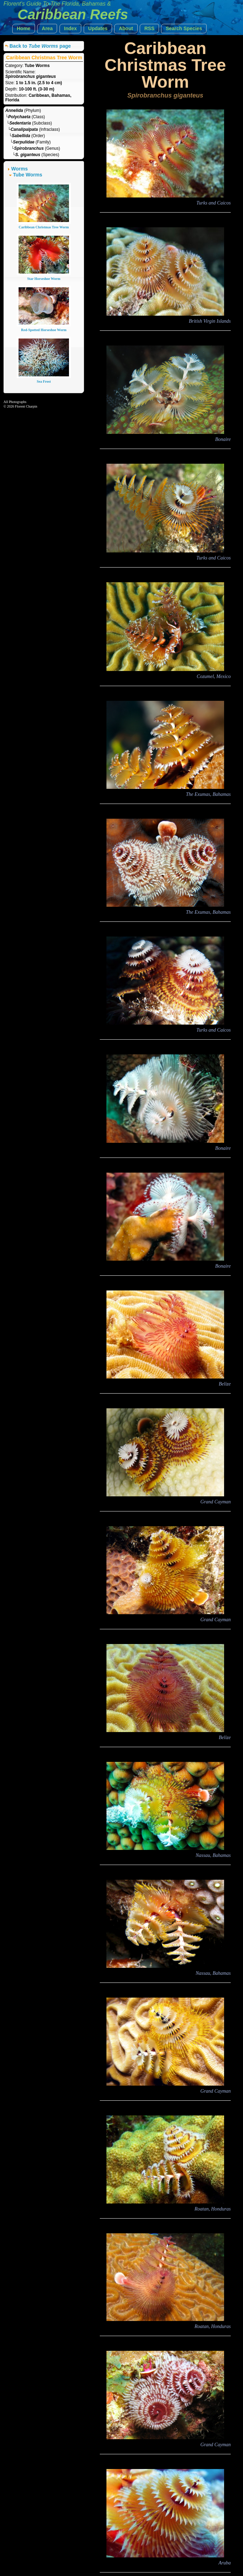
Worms (19, 169)
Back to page (40, 46)
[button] (23, 28)
